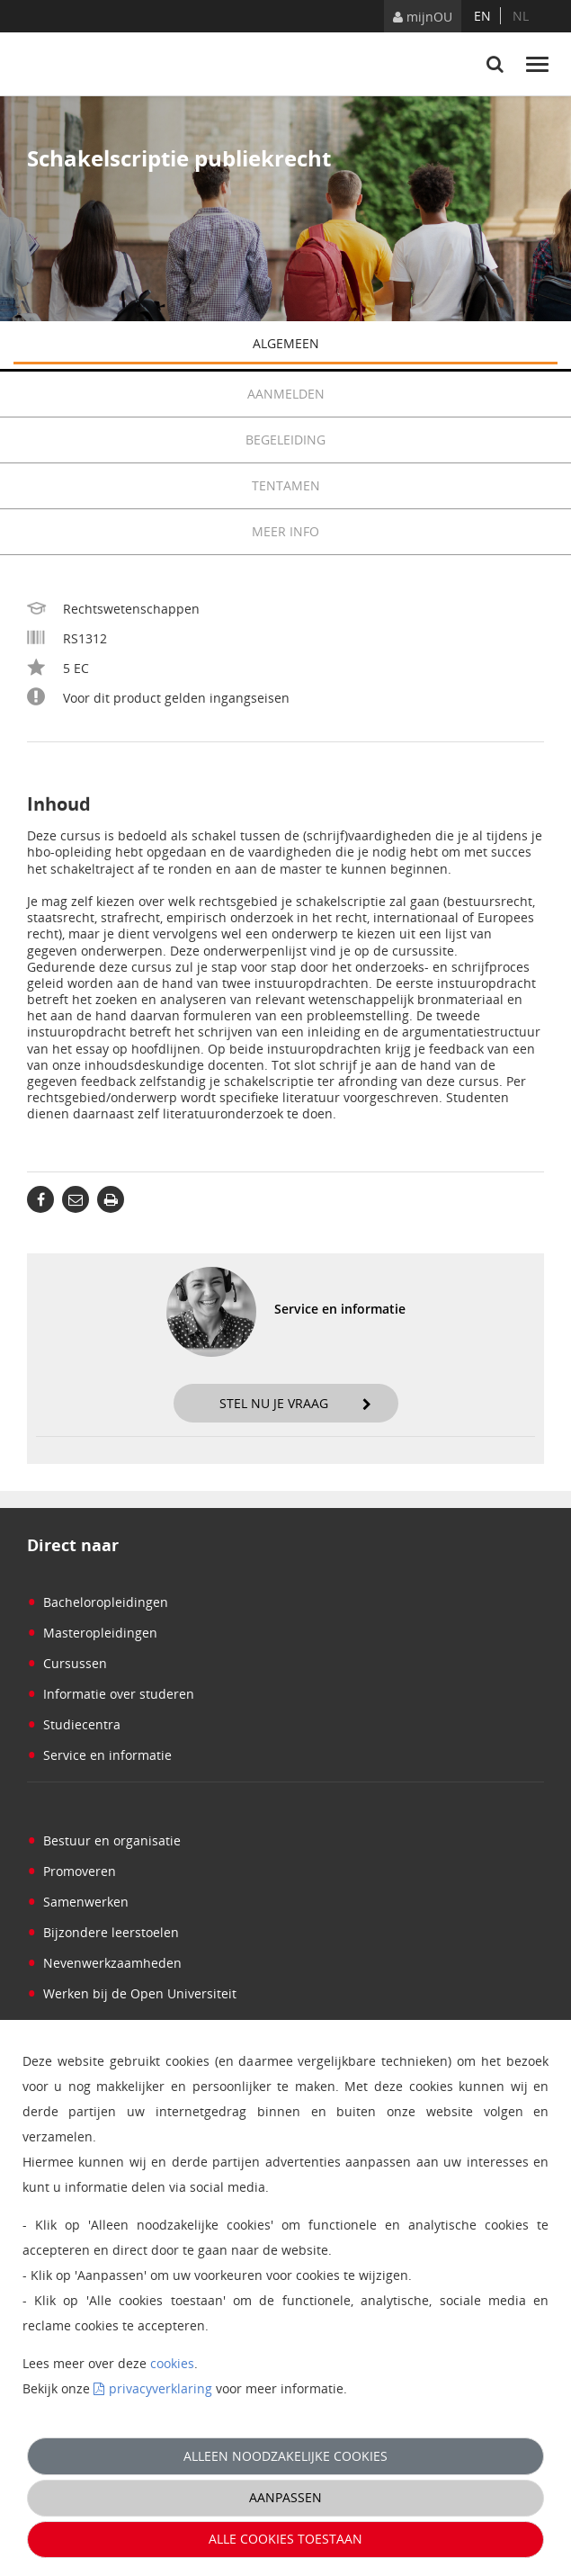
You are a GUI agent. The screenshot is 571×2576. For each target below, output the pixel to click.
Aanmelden (402, 394)
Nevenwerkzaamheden (104, 1962)
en (482, 15)
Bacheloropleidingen (97, 1602)
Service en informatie (99, 1755)
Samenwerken (78, 1901)
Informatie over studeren (110, 1693)
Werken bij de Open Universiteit (131, 1993)
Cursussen (67, 1663)
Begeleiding (401, 440)
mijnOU (422, 16)
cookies (172, 2363)
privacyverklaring (160, 2388)
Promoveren (71, 1871)
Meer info (285, 531)
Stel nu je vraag (295, 1403)
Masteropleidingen (92, 1632)
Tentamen (405, 486)
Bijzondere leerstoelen (103, 1932)
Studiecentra (73, 1724)
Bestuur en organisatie (104, 1840)
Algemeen (405, 345)
